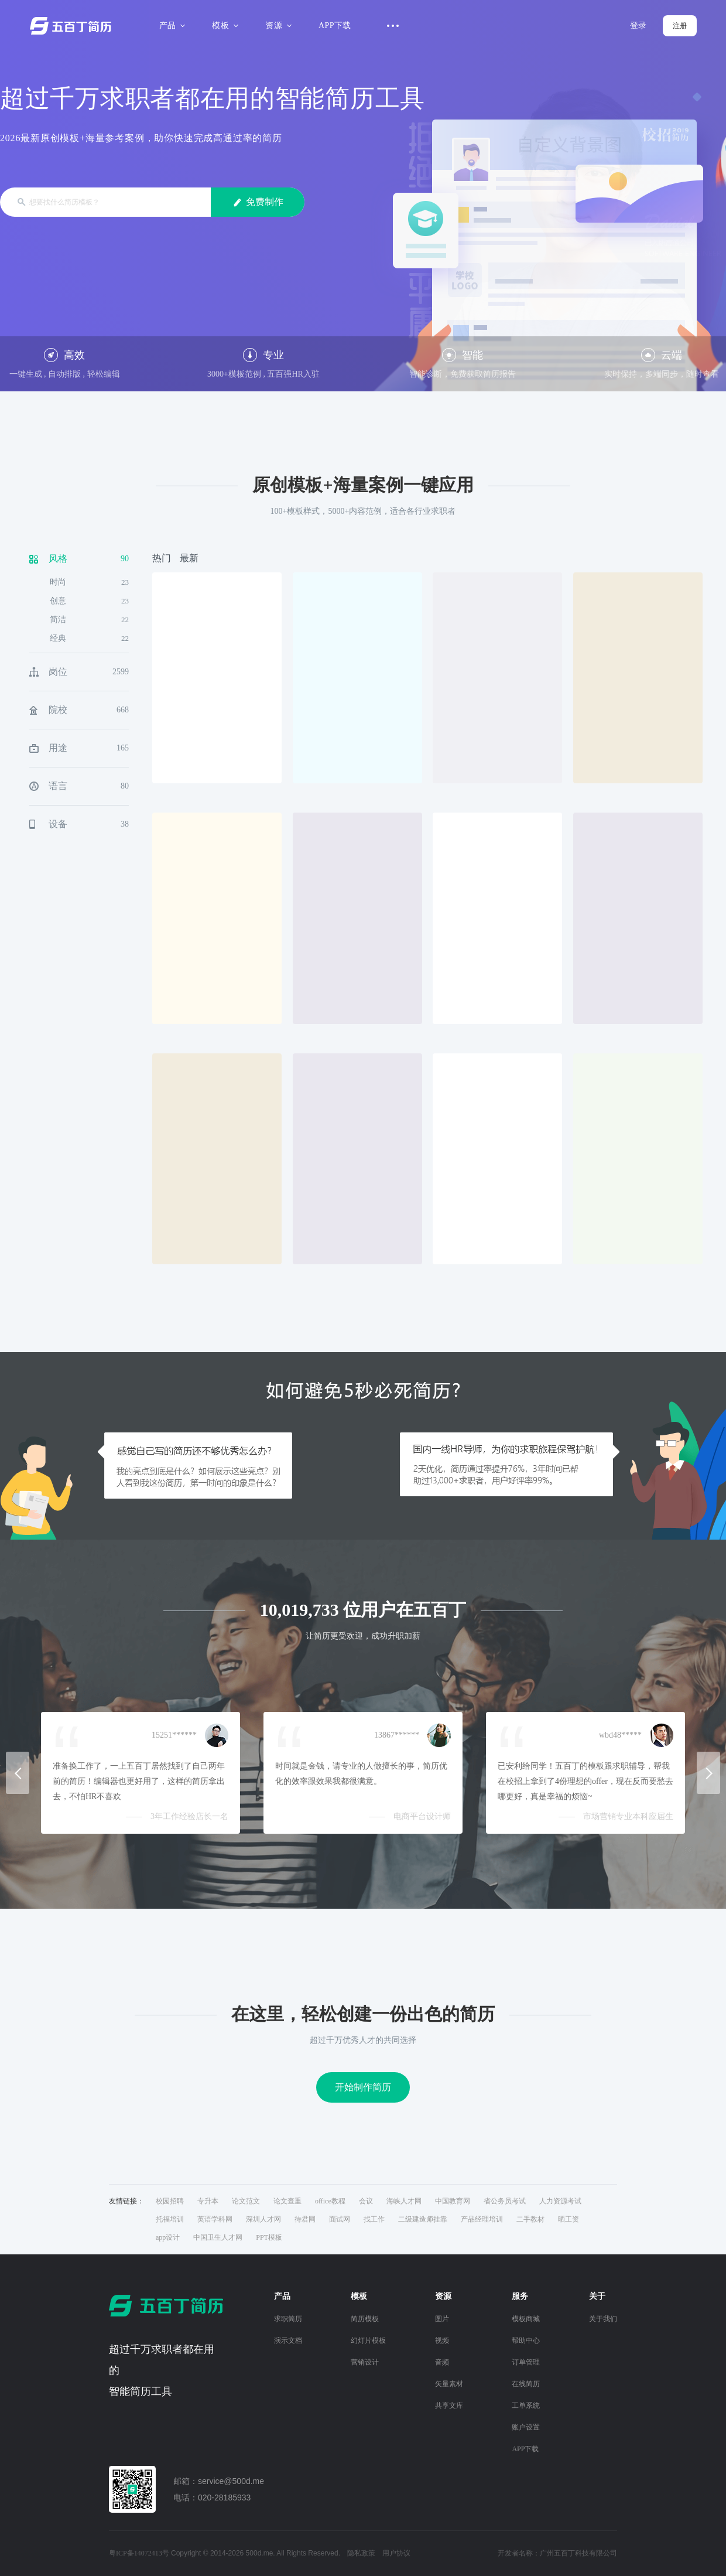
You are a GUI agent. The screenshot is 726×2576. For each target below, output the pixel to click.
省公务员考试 (505, 2201)
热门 (161, 558)
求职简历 (288, 2319)
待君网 (305, 2219)
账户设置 (526, 2427)
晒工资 (568, 2219)
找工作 (374, 2219)
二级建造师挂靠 (422, 2219)
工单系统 (526, 2405)
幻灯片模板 (368, 2340)
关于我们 (603, 2319)
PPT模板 (269, 2237)
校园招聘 (170, 2201)
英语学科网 (214, 2219)
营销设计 (365, 2362)
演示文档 (288, 2340)
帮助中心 (526, 2340)
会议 (366, 2201)
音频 (442, 2362)
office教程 (330, 2201)
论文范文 (246, 2201)
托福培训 (170, 2219)
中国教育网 (452, 2201)
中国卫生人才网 (217, 2237)
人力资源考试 (560, 2201)
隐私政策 (361, 2553)
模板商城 (526, 2319)
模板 (223, 25)
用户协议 (396, 2553)
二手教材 (530, 2219)
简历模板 (365, 2319)
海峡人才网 (404, 2201)
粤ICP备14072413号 (139, 2553)
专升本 (207, 2201)
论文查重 (287, 2201)
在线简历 (526, 2384)
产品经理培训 (482, 2219)
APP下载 (335, 25)
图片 (442, 2319)
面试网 (339, 2219)
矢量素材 (449, 2384)
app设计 (168, 2237)
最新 (189, 558)
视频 (442, 2340)
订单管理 (526, 2362)
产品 (170, 25)
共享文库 (449, 2405)
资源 (276, 25)
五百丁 (73, 26)
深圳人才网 (263, 2219)
